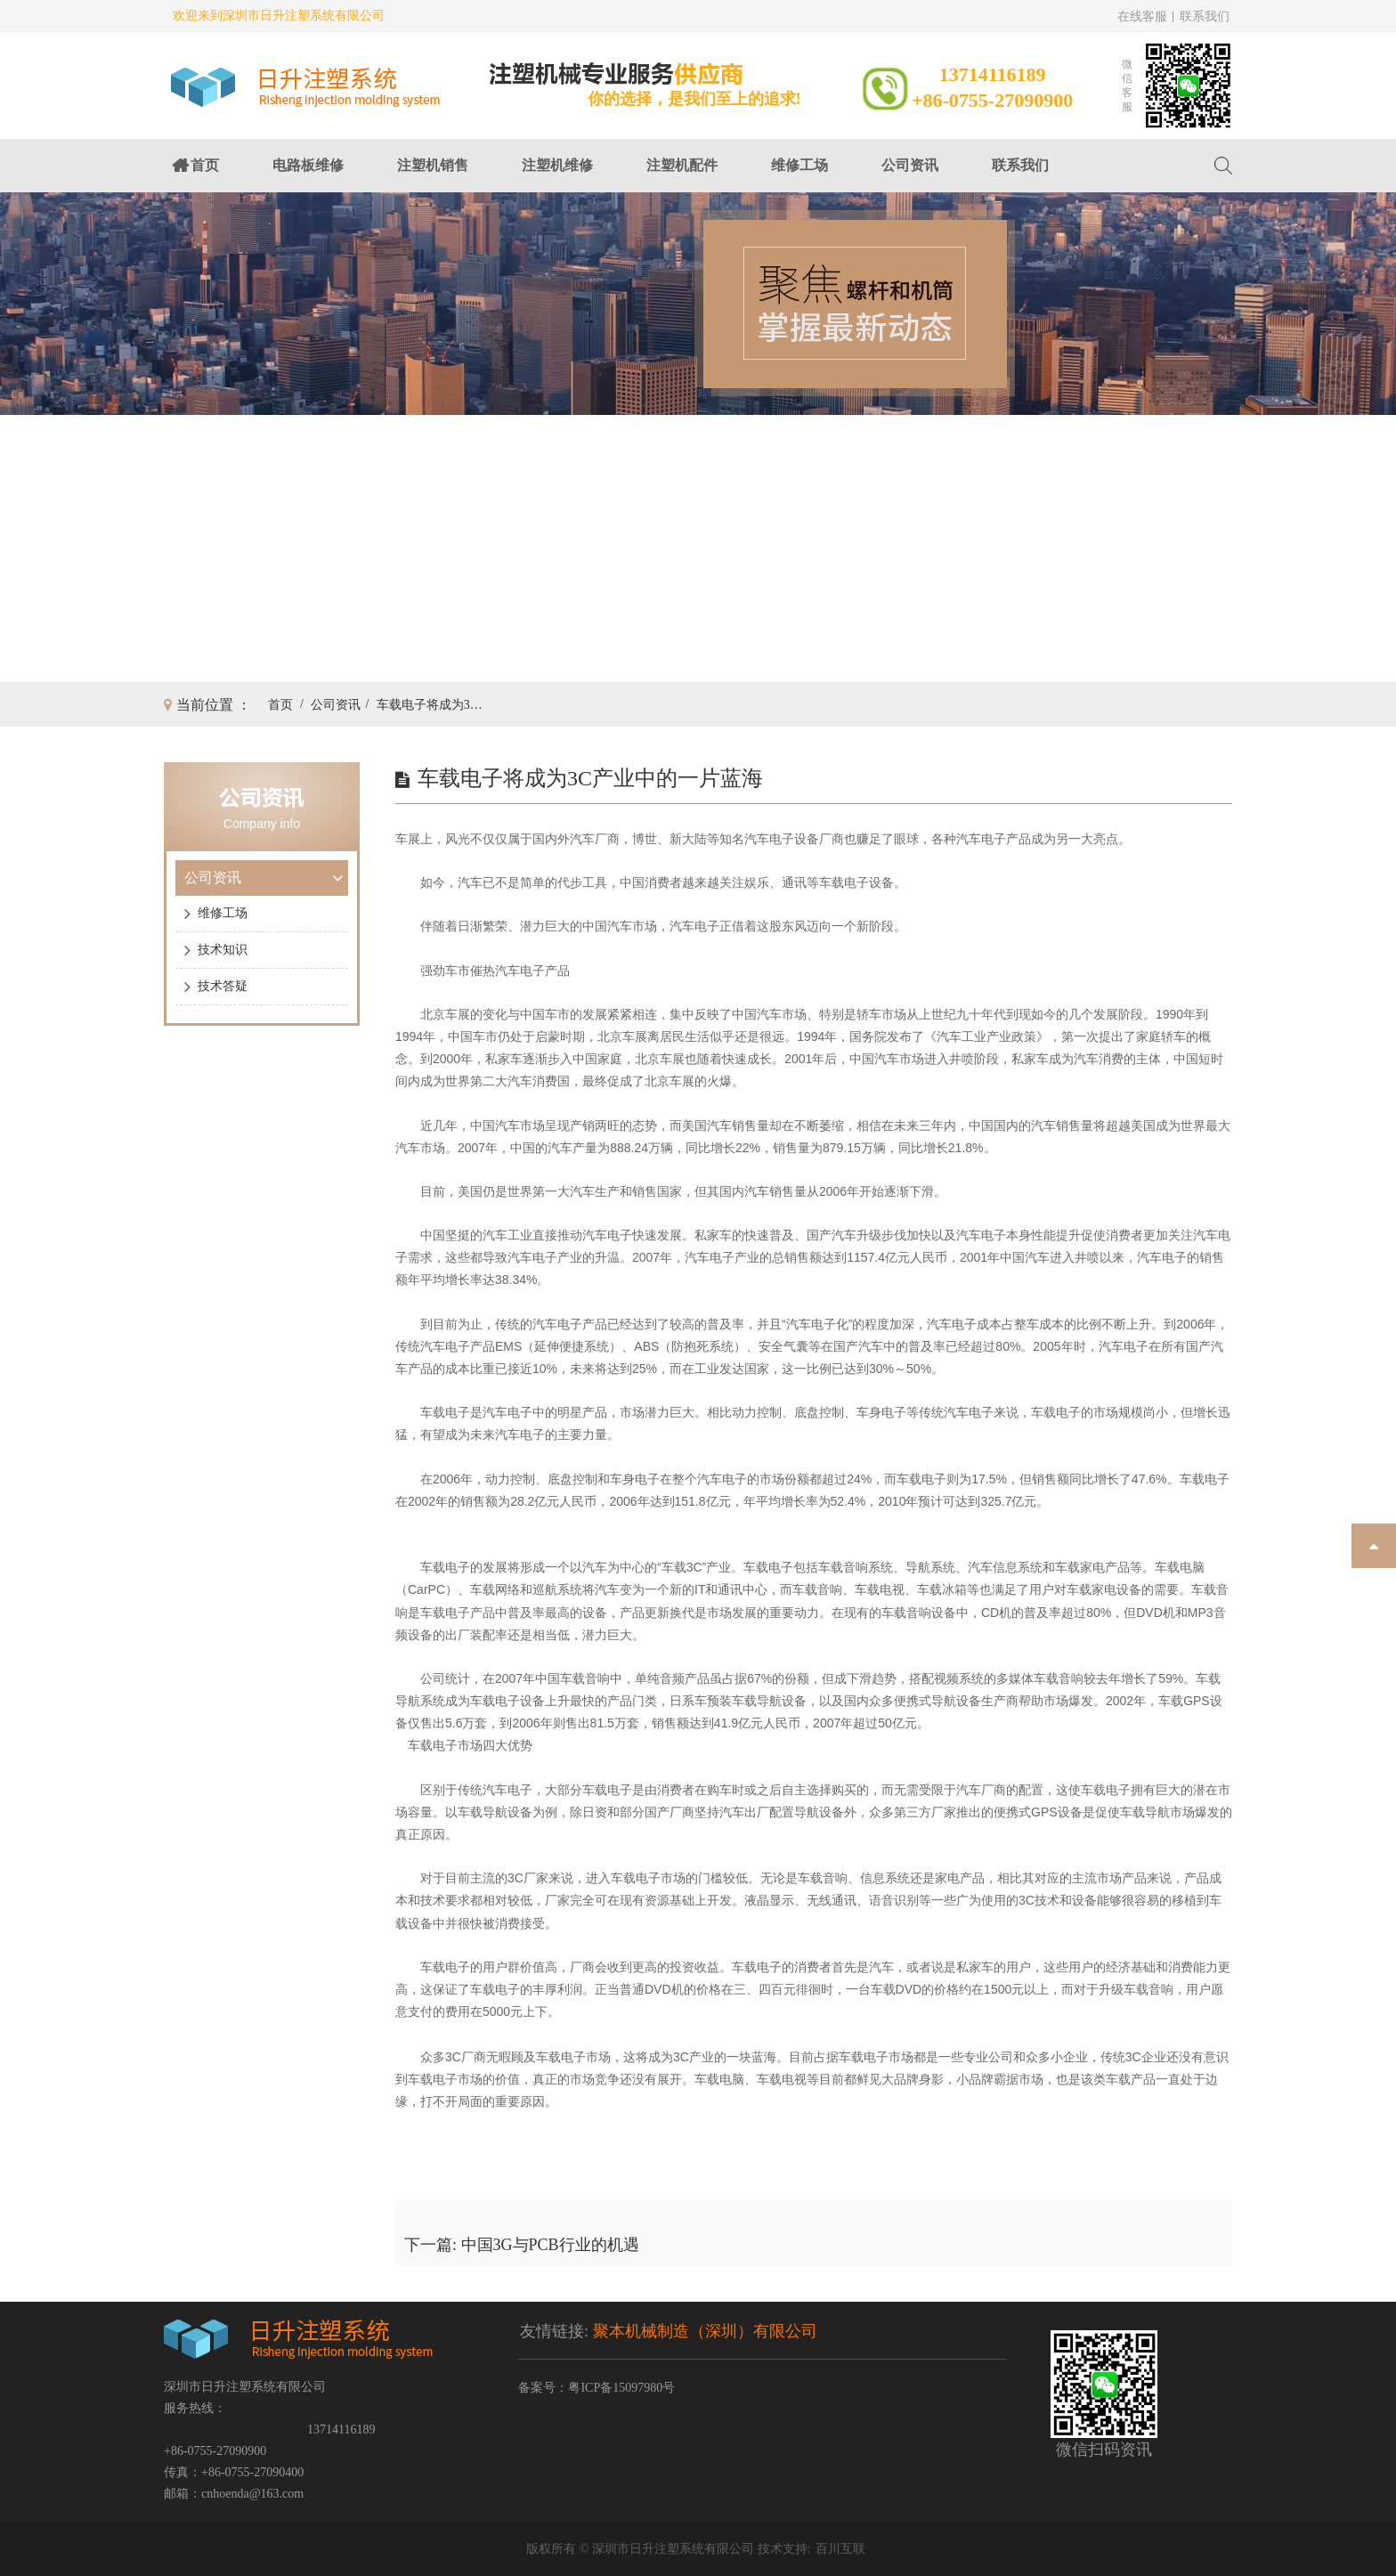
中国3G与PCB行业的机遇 (550, 2245)
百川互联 (840, 2549)
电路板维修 (308, 165)
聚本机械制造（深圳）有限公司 (705, 2331)
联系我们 (1205, 16)
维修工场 (799, 165)
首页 (205, 165)
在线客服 (1142, 16)
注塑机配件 (682, 165)
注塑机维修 (557, 165)
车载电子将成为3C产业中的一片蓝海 (430, 704)
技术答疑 (223, 986)
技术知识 (223, 949)
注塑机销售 (432, 165)
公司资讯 (909, 165)
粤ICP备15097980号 (621, 2387)
